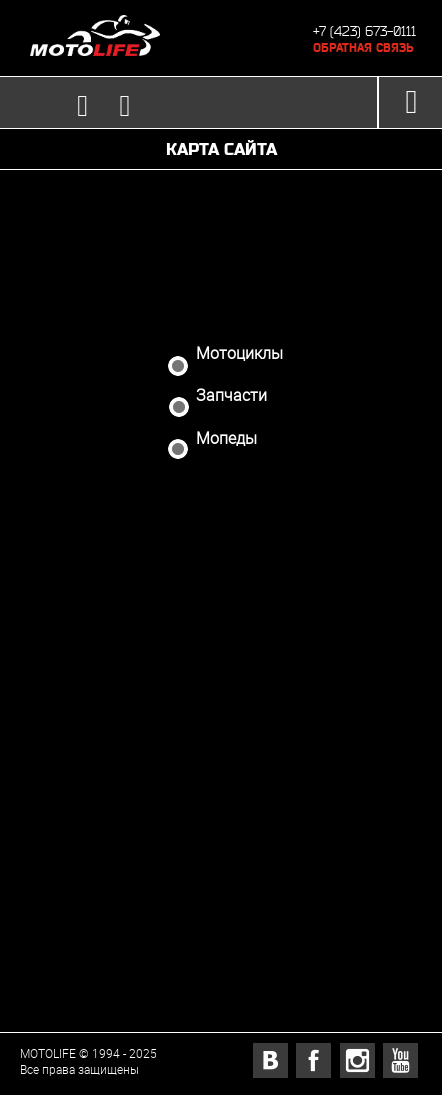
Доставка (235, 563)
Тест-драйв (246, 751)
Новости (229, 626)
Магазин (231, 306)
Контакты (237, 813)
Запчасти (219, 397)
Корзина (229, 876)
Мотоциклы (227, 355)
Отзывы (231, 689)
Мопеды (214, 440)
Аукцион (232, 501)
